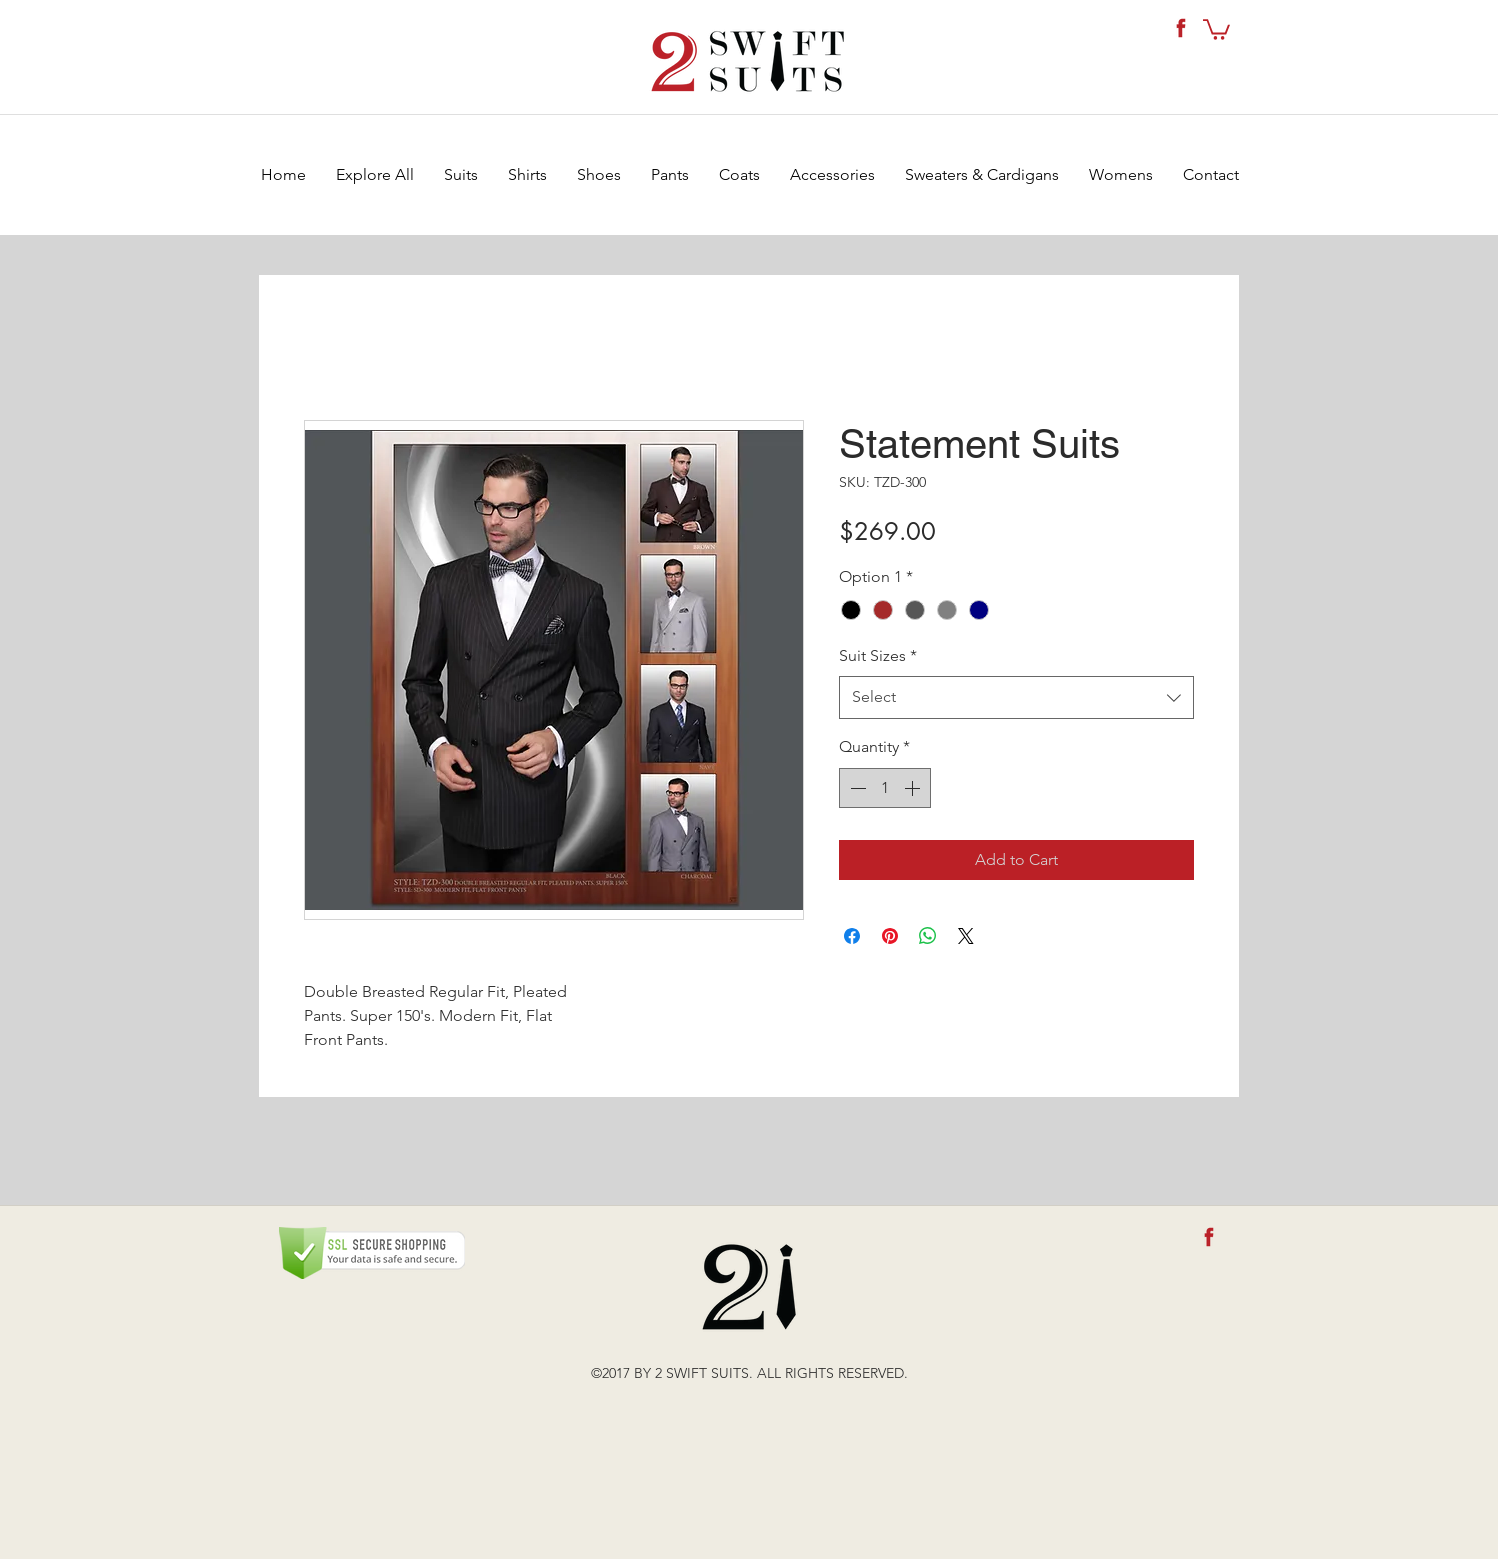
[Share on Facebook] (852, 936)
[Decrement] (856, 788)
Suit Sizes (878, 655)
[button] (1216, 28)
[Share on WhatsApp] (928, 936)
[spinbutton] (885, 788)
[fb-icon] (1181, 28)
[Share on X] (966, 936)
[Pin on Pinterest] (890, 936)
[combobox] (1016, 697)
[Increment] (914, 788)
